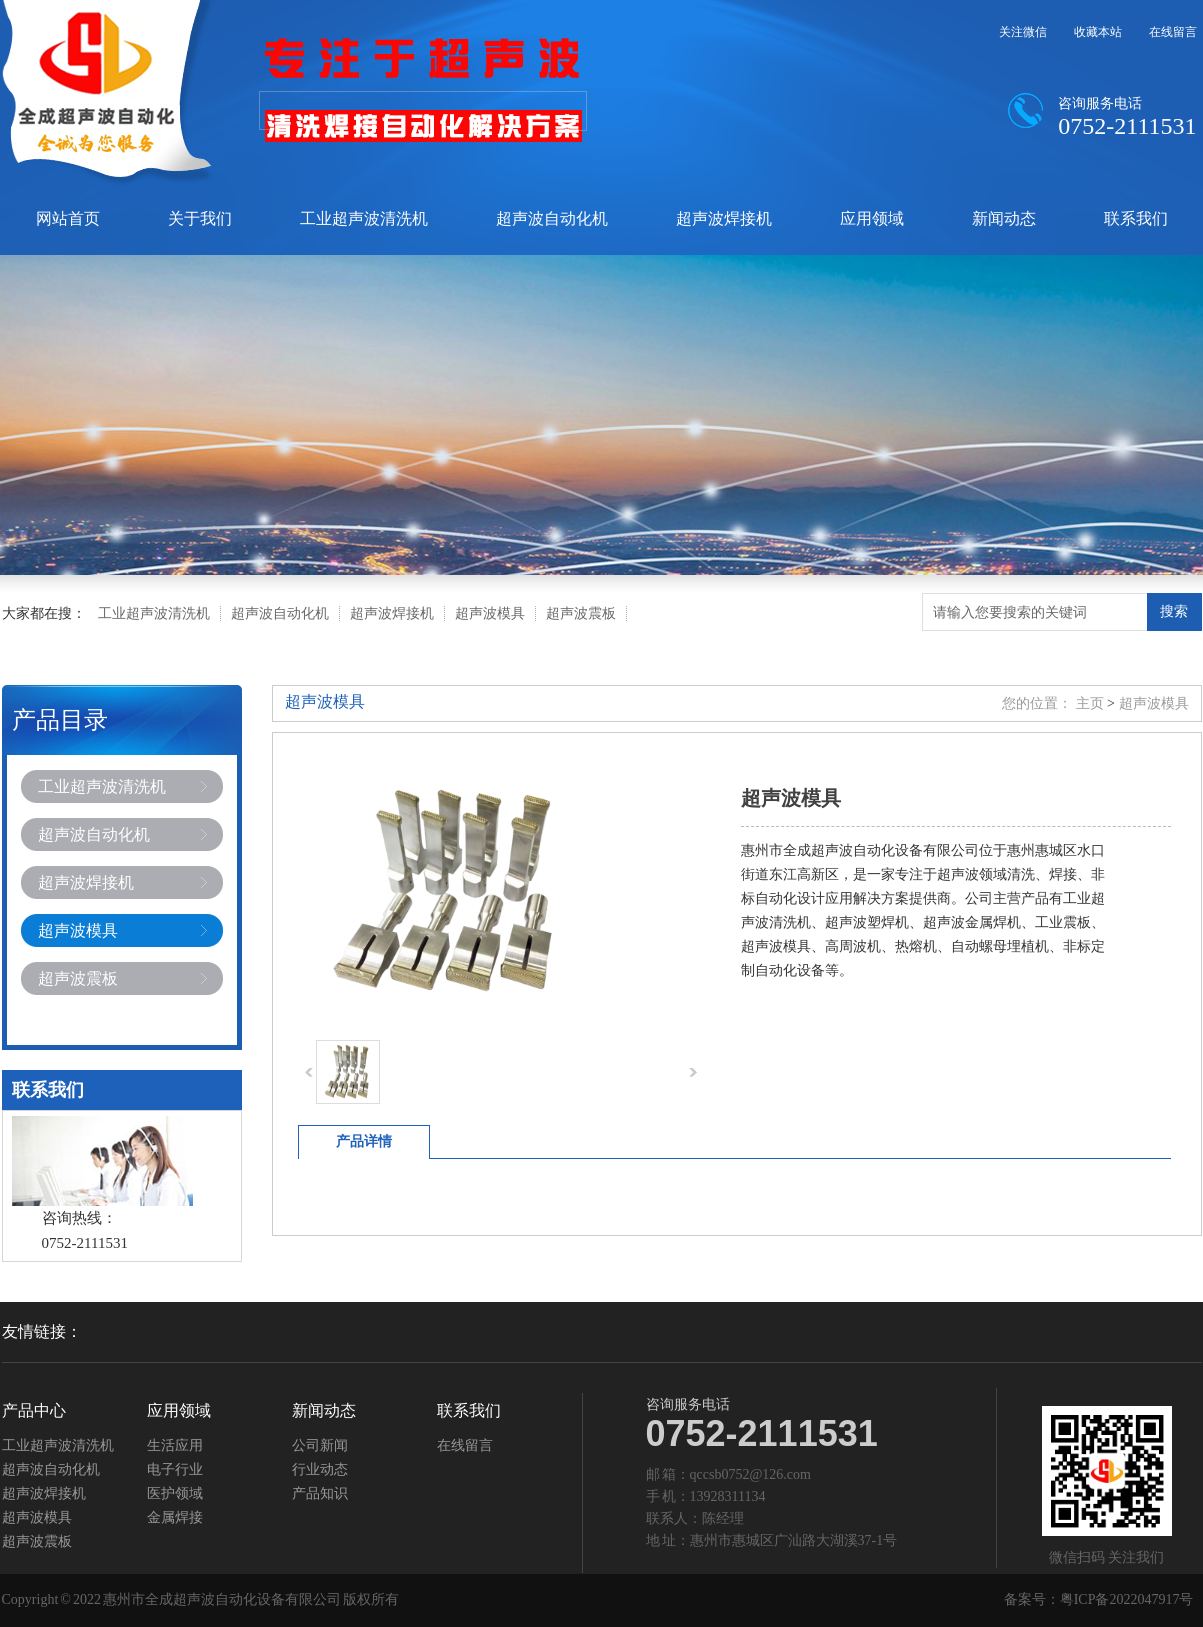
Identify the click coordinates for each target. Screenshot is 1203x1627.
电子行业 (175, 1470)
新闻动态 (1004, 218)
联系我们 (1136, 218)
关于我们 (200, 218)
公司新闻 (320, 1446)
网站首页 (68, 218)
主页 (1090, 703)
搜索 (1174, 611)
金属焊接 (175, 1518)
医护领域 (175, 1494)
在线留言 (1173, 32)
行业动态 (320, 1470)
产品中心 (34, 1411)
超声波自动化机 (552, 218)
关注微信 (1023, 32)
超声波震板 (581, 613)
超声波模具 (490, 613)
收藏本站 (1098, 32)
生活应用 (175, 1446)
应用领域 (872, 218)
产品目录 (60, 720)
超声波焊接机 (724, 218)
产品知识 (320, 1494)
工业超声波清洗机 (364, 218)
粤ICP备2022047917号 (1127, 1599)
